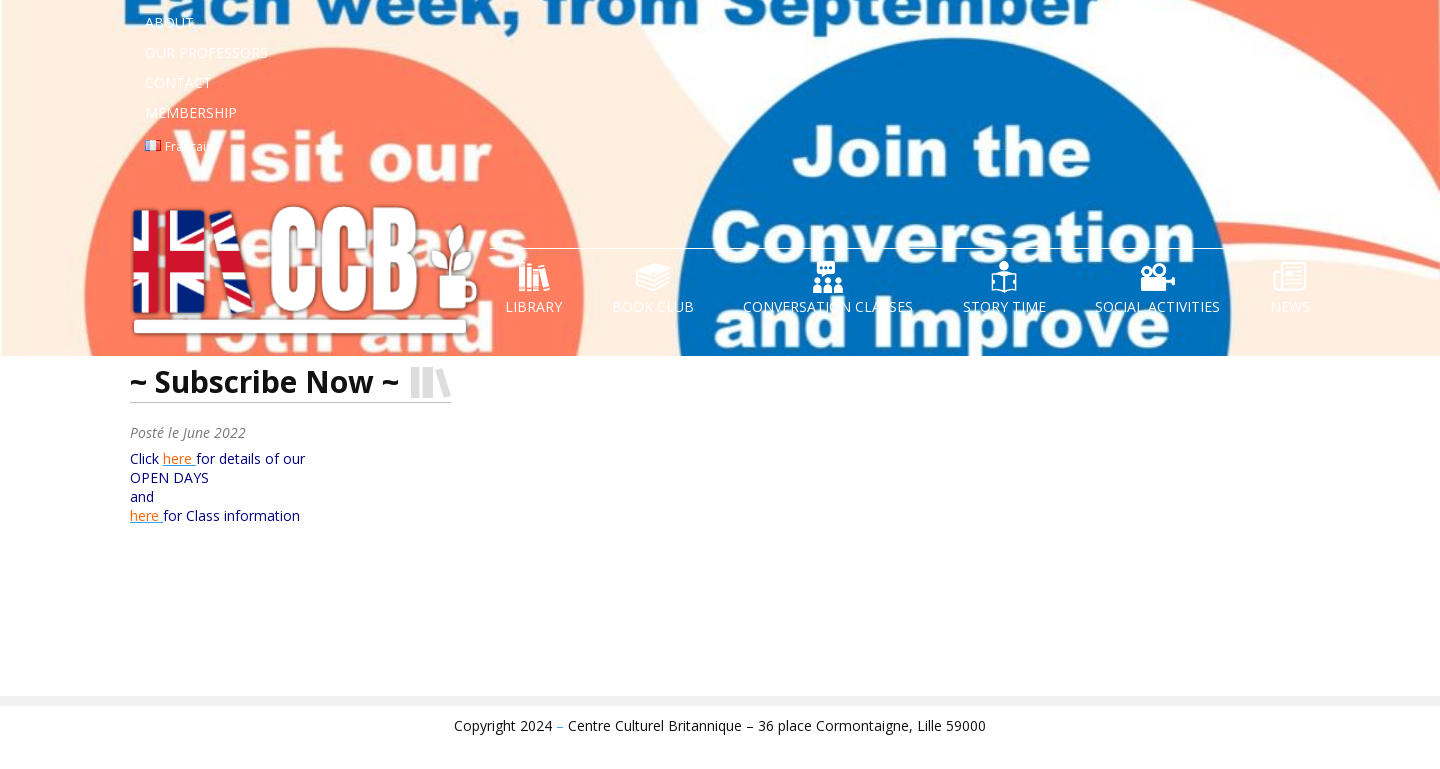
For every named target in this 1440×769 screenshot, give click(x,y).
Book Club (653, 306)
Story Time (1004, 306)
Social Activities (1157, 306)
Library (533, 306)
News (1290, 306)
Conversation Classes (828, 306)
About (169, 22)
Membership (191, 112)
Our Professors (206, 52)
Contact (178, 82)
